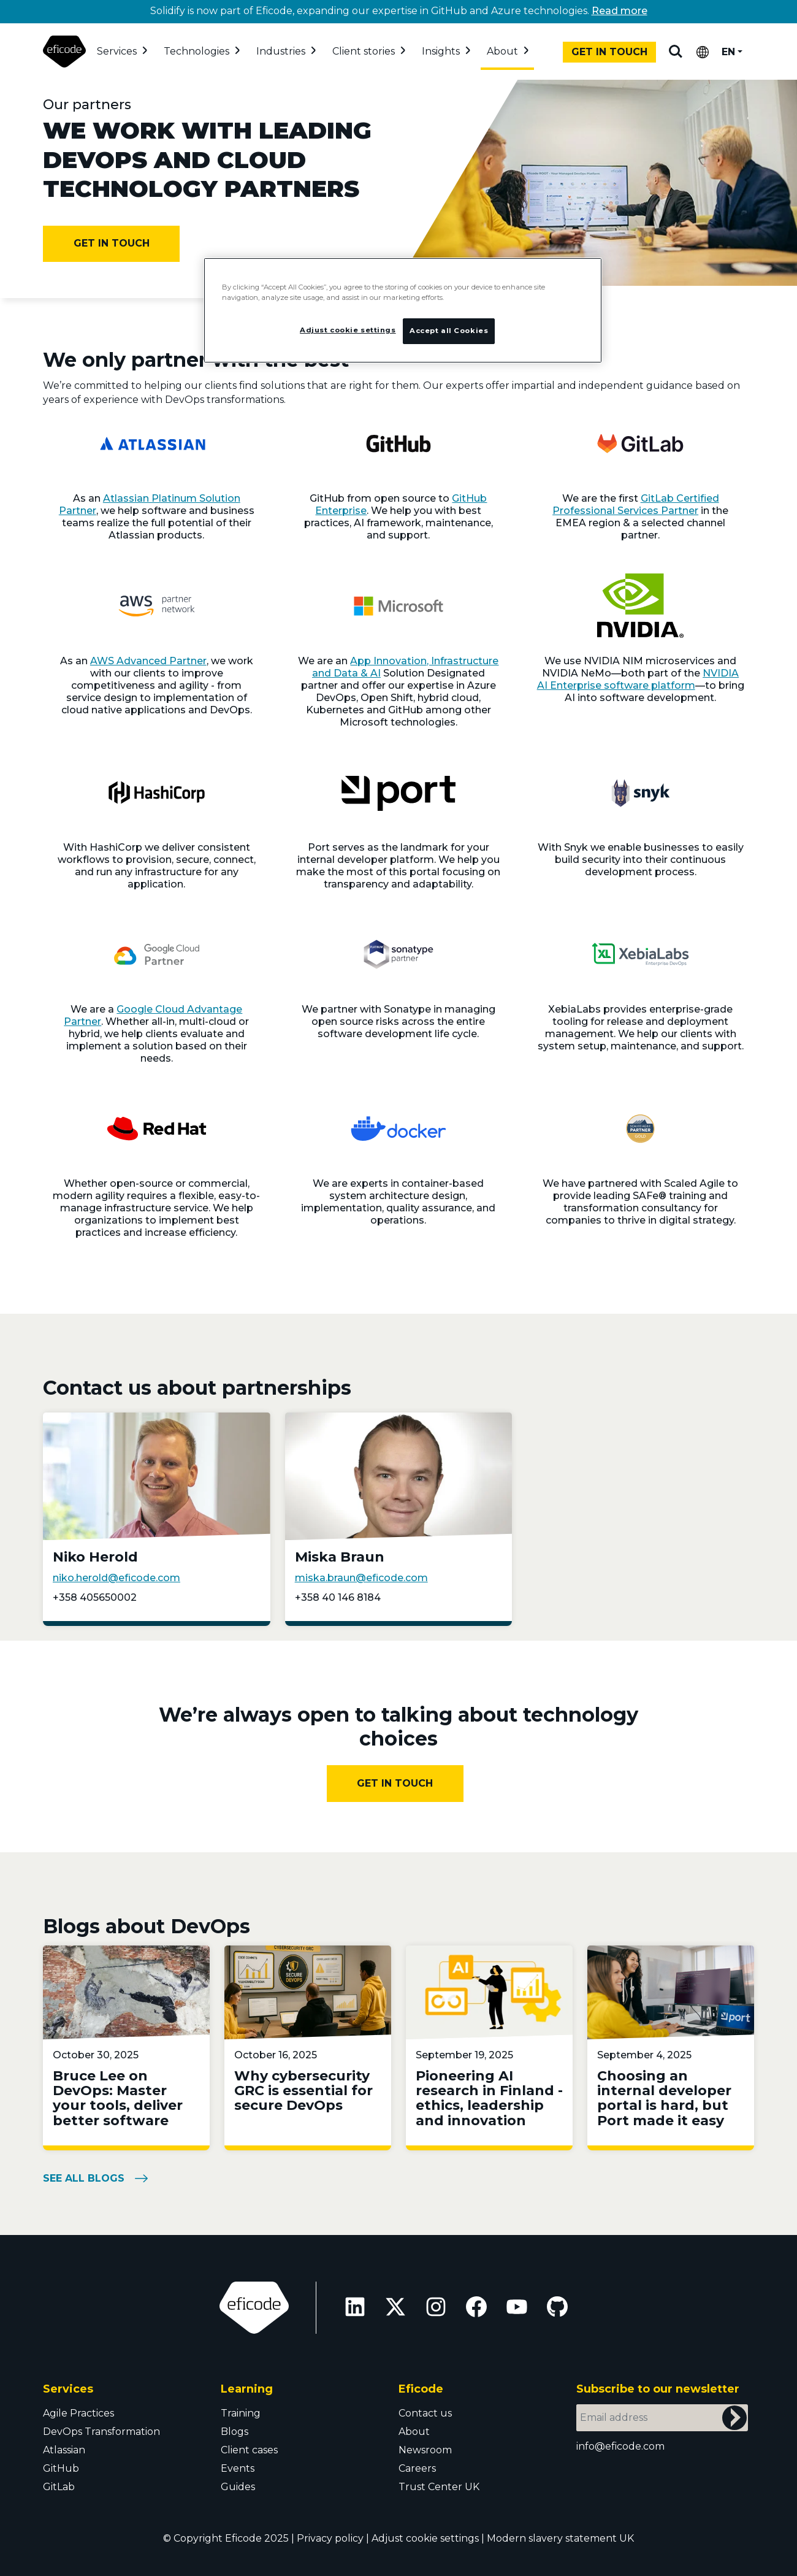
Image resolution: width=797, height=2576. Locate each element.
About (502, 51)
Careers (417, 2468)
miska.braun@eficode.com (361, 1578)
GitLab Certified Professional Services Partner (635, 504)
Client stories (363, 51)
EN (728, 52)
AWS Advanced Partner (148, 661)
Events (237, 2468)
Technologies (196, 51)
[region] (403, 310)
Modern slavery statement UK (560, 2538)
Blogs (234, 2431)
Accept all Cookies (449, 330)
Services (117, 51)
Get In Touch (395, 1783)
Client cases (249, 2450)
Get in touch (609, 52)
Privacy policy (330, 2538)
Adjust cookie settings (425, 2538)
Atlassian (64, 2450)
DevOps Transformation (101, 2431)
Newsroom (425, 2450)
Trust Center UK (438, 2487)
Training (241, 2413)
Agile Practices (78, 2413)
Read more (619, 11)
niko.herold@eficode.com (116, 1578)
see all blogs (83, 2178)
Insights (441, 51)
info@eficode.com (620, 2446)
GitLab (59, 2487)
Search (675, 51)
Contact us (425, 2413)
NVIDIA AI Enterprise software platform (638, 679)
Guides (238, 2487)
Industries (280, 51)
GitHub (61, 2468)
